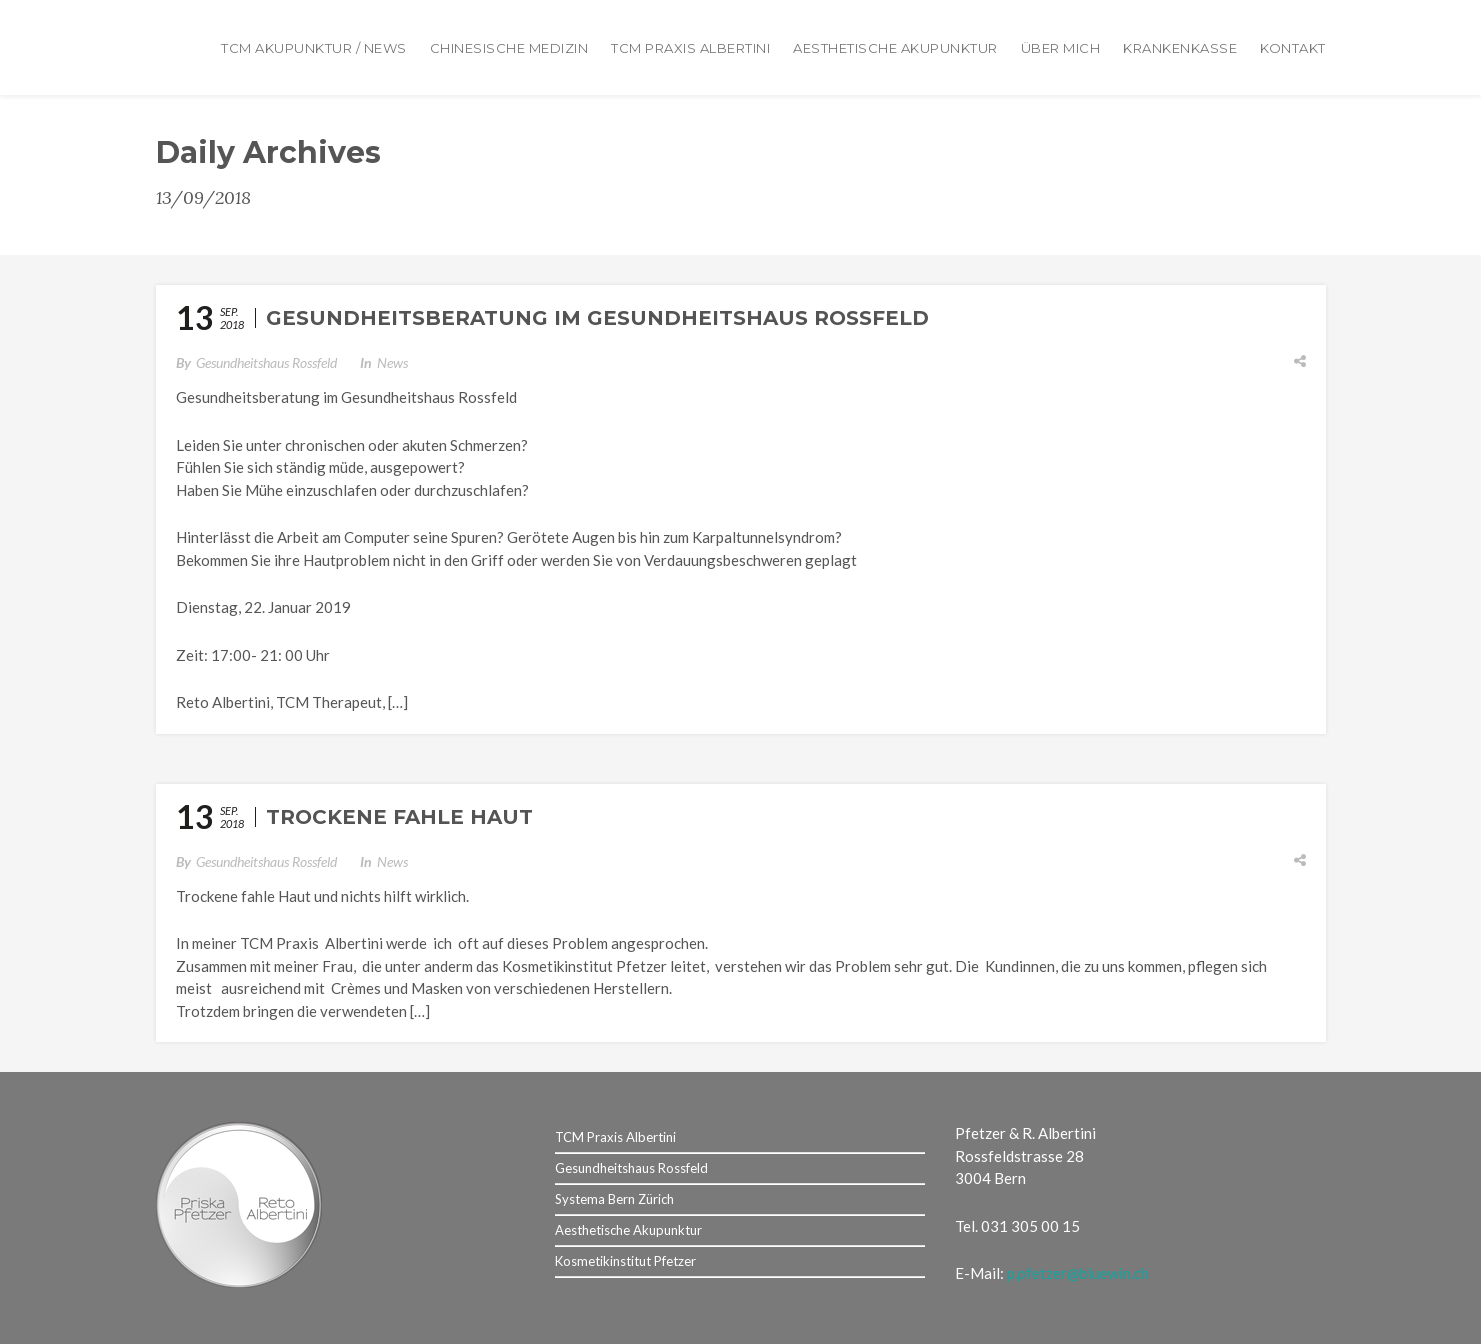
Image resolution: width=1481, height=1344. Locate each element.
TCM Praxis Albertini (690, 48)
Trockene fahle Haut (399, 817)
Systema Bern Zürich (614, 1199)
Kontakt (1293, 48)
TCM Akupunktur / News (314, 48)
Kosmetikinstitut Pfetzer (625, 1261)
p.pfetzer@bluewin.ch (1078, 1273)
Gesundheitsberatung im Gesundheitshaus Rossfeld (597, 318)
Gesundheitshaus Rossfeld (266, 362)
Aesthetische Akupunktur (895, 48)
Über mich (1061, 48)
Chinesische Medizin (509, 48)
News (392, 362)
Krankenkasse (1180, 48)
